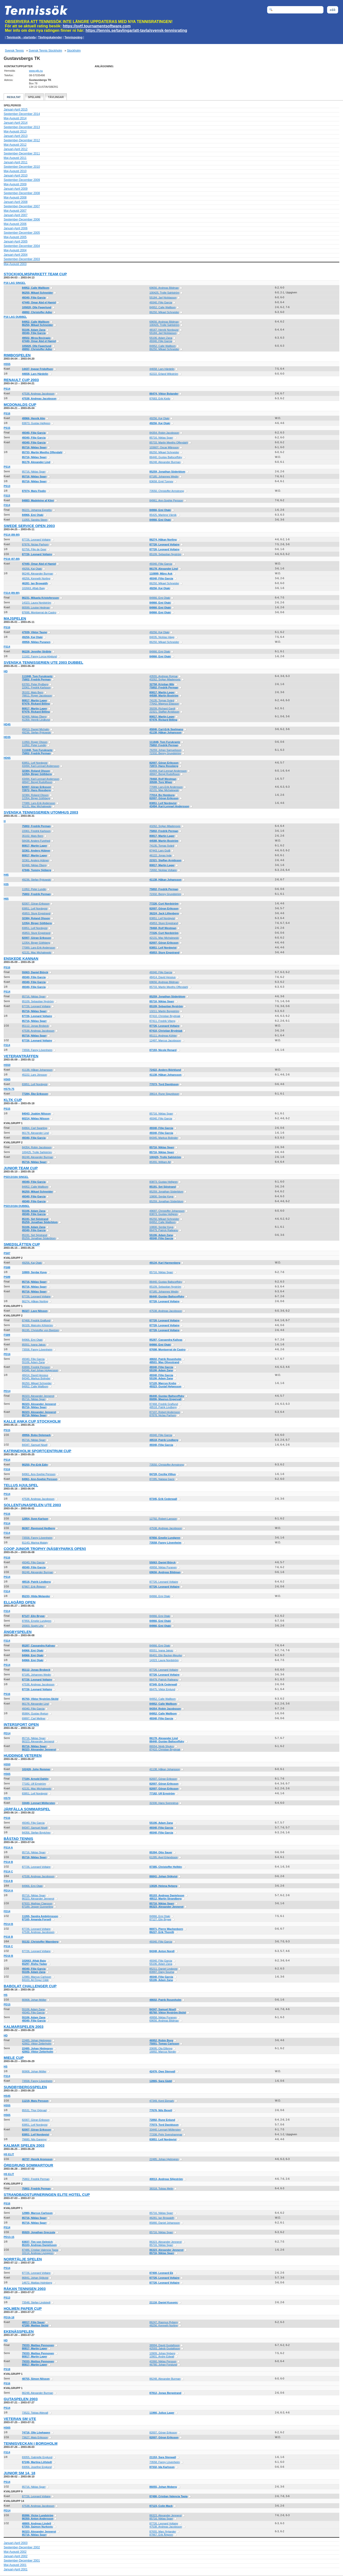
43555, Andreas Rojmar (163, 676)
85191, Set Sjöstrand (162, 1186)
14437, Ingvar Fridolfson (37, 368)
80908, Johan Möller (34, 1999)
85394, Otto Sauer (160, 1852)
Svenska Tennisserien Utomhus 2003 (41, 812)
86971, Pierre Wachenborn (166, 1928)
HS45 (7, 2095)
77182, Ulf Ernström (34, 1783)
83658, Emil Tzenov (161, 481)
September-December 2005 (22, 232)
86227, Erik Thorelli (161, 1932)
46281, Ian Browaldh (35, 583)
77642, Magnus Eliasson (164, 703)
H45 (6, 874)
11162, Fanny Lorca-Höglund (39, 656)
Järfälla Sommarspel (27, 1809)
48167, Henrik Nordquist (164, 329)
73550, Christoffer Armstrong (166, 490)
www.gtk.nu (36, 70)
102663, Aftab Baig (33, 588)
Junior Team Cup (21, 1168)
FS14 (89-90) (12, 592)
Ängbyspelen (18, 1632)
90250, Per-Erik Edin (35, 1464)
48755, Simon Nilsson (36, 2378)
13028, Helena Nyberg (163, 1885)
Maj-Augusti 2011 (15, 158)
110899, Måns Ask (160, 573)
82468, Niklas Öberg (34, 716)
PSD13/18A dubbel (17, 1206)
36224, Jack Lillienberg (164, 913)
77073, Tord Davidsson (164, 1084)
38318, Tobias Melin (161, 2188)
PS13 (7, 486)
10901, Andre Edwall (161, 2356)
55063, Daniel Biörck (35, 972)
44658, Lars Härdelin (161, 368)
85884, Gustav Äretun (35, 1713)
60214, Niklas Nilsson (35, 1118)
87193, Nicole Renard (163, 1050)
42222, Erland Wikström (163, 373)
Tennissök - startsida (20, 37)
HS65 (7, 1079)
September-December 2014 (22, 114)
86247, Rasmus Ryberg (163, 2322)
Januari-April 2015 (15, 109)
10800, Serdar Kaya (161, 1196)
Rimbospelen (17, 355)
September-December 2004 (22, 246)
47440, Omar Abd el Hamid (39, 302)
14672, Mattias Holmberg (37, 2282)
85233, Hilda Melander (36, 1596)
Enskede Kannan (21, 958)
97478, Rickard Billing (36, 703)
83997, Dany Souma (161, 1971)
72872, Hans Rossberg (163, 765)
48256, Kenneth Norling (36, 578)
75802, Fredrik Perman (36, 679)
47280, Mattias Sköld (35, 2325)
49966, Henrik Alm (33, 418)
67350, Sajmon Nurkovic (37, 2526)
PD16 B (8, 1955)
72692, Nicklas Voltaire (163, 870)
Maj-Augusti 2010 (15, 171)
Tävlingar (56, 97)
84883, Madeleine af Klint (38, 500)
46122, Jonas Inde (160, 855)
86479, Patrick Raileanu (163, 1230)
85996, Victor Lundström (37, 2515)
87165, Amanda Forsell (36, 1919)
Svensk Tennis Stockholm (45, 50)
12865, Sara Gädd (160, 2080)
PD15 (7, 2004)
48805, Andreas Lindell (36, 2523)
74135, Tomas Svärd (161, 700)
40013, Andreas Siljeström (166, 2179)
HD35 (7, 737)
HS (5, 1994)
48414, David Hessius (162, 977)
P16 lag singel (15, 282)
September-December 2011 (22, 153)
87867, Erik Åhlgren (34, 1586)
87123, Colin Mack (161, 2505)
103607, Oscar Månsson (164, 447)
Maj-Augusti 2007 (15, 210)
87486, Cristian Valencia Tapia (40, 2249)
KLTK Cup (13, 1100)
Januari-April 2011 (15, 162)
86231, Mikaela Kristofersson (40, 597)
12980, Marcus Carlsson (36, 1976)
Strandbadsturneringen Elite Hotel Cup (47, 2194)
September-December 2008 (22, 193)
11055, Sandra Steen (34, 519)
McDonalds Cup (20, 404)
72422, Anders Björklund (165, 1069)
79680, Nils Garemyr (34, 2139)
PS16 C (8, 1946)
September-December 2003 (22, 259)
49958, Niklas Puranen (36, 642)
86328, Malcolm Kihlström (37, 1325)
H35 (6, 884)
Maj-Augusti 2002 (15, 2552)
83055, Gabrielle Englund (37, 2457)
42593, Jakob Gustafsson (164, 2348)
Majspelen (15, 618)
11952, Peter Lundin (34, 745)
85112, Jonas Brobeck (35, 1025)
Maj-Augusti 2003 (15, 264)
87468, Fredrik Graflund (36, 1320)
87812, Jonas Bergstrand (165, 2392)
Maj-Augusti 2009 (15, 184)
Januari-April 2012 (15, 149)
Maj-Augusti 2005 (15, 237)
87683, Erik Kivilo (159, 398)
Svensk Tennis (14, 50)
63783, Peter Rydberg (35, 684)
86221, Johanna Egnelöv (37, 510)
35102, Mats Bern (32, 692)
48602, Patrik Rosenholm (165, 1359)
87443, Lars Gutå (159, 850)
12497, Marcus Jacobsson (165, 1040)
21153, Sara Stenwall (162, 2457)
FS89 (7, 1334)
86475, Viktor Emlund (162, 1689)
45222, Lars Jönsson (34, 1074)
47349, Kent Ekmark (161, 2100)
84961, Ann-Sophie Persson (166, 500)
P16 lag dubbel (15, 316)
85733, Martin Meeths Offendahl (168, 442)
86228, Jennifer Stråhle (36, 651)
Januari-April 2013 (15, 136)
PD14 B (8, 1924)
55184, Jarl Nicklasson (163, 297)
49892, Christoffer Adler (37, 312)
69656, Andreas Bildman (164, 287)
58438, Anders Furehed (36, 840)
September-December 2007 (22, 206)
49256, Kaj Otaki (159, 418)
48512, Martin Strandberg (165, 1898)
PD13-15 (9, 2236)
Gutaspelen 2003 (21, 2399)
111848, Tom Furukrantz (37, 676)
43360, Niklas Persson (162, 2361)
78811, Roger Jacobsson (37, 695)
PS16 (7, 413)
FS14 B (8, 1880)
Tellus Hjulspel (21, 1485)
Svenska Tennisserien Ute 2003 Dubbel (43, 662)
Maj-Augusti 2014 (15, 118)
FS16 (7, 1469)
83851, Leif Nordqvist (34, 762)
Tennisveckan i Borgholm (30, 2443)
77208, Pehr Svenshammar (165, 2134)
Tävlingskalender (50, 37)
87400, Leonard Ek (161, 2272)
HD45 (7, 724)
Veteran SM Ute (20, 2419)
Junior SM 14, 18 (19, 2473)
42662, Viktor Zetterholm (36, 2043)
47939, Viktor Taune (34, 632)
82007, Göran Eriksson (164, 762)
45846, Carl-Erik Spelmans (166, 729)
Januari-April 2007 (15, 215)
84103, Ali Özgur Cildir (35, 1980)
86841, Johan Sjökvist (163, 1876)
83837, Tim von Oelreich (37, 2241)
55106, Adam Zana (34, 329)
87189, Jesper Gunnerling (37, 1906)
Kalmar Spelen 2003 (24, 2145)
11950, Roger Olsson (34, 742)
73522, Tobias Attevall (35, 2412)
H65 (6, 898)
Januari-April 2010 (15, 175)
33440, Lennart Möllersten (38, 1803)
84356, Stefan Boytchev (36, 1832)
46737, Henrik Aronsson (37, 2159)
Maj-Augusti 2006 (15, 224)
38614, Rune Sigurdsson (164, 1093)
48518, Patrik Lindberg (163, 1407)
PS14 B (8, 1861)
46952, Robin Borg (161, 2040)
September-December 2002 (22, 2547)
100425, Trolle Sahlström (164, 292)
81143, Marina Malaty (35, 1542)
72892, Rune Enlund (162, 2119)
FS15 (7, 495)
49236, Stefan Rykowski (36, 732)
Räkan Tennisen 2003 (25, 2289)
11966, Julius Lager (161, 2412)
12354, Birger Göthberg (37, 774)
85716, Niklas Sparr (161, 437)
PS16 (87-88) (12, 558)
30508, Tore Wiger (160, 782)
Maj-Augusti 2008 (15, 197)
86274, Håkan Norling (163, 539)
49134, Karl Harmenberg (164, 1262)
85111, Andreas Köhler (163, 1035)
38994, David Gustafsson (164, 2345)
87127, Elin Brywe (33, 1615)
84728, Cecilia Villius (162, 1474)
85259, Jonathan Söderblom (167, 471)
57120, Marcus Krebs (162, 1383)
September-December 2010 (22, 166)
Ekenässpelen (19, 2331)
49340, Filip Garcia (34, 297)
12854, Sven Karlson (35, 1518)
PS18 (7, 2369)
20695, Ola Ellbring (160, 2048)
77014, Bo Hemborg (162, 795)
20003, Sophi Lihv (33, 1625)
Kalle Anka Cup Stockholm (32, 1421)
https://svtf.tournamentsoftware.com (97, 26)
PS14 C (8, 1871)
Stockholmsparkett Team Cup (35, 274)
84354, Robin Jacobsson (164, 432)
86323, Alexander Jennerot (38, 1395)
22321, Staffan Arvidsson (164, 711)
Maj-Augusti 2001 (15, 2565)
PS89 (7, 1276)
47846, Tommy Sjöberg (36, 870)
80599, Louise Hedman (36, 607)
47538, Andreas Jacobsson (38, 393)
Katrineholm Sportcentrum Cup (37, 1451)
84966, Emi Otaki (160, 510)
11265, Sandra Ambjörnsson (40, 1916)
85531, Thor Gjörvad (34, 2110)
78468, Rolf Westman (162, 778)
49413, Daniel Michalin (35, 729)
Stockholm (74, 50)
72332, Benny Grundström (165, 753)
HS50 (7, 1064)
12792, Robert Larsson (163, 1518)
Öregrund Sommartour (28, 2165)
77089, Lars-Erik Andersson (166, 786)
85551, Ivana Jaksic (34, 1344)
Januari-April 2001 (15, 2569)
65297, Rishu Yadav (34, 1963)
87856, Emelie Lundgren (164, 1537)
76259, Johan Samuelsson (165, 750)
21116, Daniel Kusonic (163, 2302)
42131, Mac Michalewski (164, 790)
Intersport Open (21, 1724)
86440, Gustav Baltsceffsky (165, 457)
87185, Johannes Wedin (163, 476)
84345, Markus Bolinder (163, 1137)
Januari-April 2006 (15, 228)
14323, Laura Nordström (36, 602)
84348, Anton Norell (161, 1951)
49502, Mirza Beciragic (36, 337)
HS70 (7, 1798)
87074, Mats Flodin (34, 490)
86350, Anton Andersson (37, 2518)
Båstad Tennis (18, 1838)
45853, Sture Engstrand (36, 913)
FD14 (7, 1911)
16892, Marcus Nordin (162, 2051)
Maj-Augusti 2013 (15, 131)
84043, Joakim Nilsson (36, 1113)
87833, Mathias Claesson (37, 1903)
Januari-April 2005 (15, 241)
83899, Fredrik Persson (36, 1367)
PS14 (7, 388)
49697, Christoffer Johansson (167, 1210)
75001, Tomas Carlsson (164, 2043)
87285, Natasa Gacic (162, 1479)
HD (6, 671)
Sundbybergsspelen (25, 2087)
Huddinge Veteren (23, 1755)
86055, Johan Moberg (163, 2486)
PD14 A (8, 1890)
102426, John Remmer (36, 1769)
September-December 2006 (22, 219)
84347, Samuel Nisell (34, 1444)
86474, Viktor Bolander (163, 393)
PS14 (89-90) (12, 534)
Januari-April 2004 (15, 254)
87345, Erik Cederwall (163, 1498)
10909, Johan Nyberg (162, 2353)
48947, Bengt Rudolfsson (164, 774)
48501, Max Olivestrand (164, 1362)
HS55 (7, 364)
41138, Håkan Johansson (165, 732)
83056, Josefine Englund (37, 2466)
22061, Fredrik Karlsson (36, 687)
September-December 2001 (22, 2560)
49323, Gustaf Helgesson (165, 1386)
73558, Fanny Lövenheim (37, 1050)
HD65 (7, 757)
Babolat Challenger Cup (30, 1986)
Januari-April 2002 (15, 2556)
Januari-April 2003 (15, 2543)
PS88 (7, 1267)
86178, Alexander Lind (36, 462)
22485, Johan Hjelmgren (36, 2040)
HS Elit (9, 2154)
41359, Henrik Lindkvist (36, 719)
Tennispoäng (73, 37)
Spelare (34, 97)
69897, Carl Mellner (34, 1718)
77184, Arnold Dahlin (35, 1778)
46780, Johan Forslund (163, 2364)
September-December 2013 (22, 127)
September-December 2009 (22, 180)
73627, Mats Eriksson (35, 2437)
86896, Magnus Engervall (165, 1399)
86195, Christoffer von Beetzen (40, 1330)
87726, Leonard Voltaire (36, 539)
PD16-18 (9, 2317)
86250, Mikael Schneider (37, 292)
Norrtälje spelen (23, 2259)
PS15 (7, 427)
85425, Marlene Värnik (163, 514)
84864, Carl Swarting (34, 1128)
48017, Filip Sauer (33, 2322)
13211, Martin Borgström (164, 1011)
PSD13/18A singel (16, 1176)
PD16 (7, 1354)
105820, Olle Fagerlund (36, 307)
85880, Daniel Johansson (164, 2222)
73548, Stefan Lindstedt (36, 2302)
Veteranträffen (21, 1056)
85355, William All (160, 1162)
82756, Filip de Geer (34, 549)
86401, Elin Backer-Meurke (165, 1655)
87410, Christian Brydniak (164, 1016)
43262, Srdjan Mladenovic (165, 679)
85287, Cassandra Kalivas (166, 1339)
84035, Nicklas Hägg (161, 637)
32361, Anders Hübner (36, 850)
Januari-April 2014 (15, 122)
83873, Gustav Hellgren (36, 423)
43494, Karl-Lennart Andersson (40, 765)
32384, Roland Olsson (36, 770)
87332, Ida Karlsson (162, 2466)
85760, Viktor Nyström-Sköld (40, 1698)
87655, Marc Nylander (162, 2531)
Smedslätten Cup (22, 1244)
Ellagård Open (19, 1602)
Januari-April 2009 (15, 188)
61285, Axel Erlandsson (163, 1857)
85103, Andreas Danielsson (166, 1895)
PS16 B (8, 1936)
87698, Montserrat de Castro (39, 612)
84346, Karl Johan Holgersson (40, 1370)
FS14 (7, 505)
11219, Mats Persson (35, 2100)
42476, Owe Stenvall (162, 2071)
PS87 (7, 1253)
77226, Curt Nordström (164, 903)
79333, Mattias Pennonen (38, 2345)
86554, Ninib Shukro (161, 1746)
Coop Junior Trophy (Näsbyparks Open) (45, 1549)
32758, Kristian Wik (161, 684)
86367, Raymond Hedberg (38, 1528)
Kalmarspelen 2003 (24, 2026)
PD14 (7, 1391)
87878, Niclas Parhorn (35, 544)
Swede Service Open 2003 (29, 526)
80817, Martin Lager (162, 692)
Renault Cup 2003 (21, 380)
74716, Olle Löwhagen (36, 2432)
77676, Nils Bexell (160, 2110)
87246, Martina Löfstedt (37, 2462)
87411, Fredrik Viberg (162, 1020)
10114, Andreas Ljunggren (38, 2253)
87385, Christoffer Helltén (165, 1866)
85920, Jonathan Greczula (38, 2232)
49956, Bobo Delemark (36, 1435)
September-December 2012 (22, 140)
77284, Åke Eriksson (35, 1093)
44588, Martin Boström (163, 695)
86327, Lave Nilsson (35, 1310)
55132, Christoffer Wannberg (40, 1941)
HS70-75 (9, 1088)
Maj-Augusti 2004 (15, 250)
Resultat (14, 97)
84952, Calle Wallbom (35, 287)
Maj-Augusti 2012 (15, 144)
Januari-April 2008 (15, 202)
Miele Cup (14, 2058)
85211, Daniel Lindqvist (163, 1968)
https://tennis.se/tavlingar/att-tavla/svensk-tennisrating (136, 30)
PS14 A (8, 1847)
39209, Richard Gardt (162, 708)
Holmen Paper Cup (23, 2308)
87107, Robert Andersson (164, 1412)
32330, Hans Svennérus (163, 1803)
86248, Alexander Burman (165, 462)
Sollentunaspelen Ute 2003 (32, 1505)
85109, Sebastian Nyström (165, 554)
